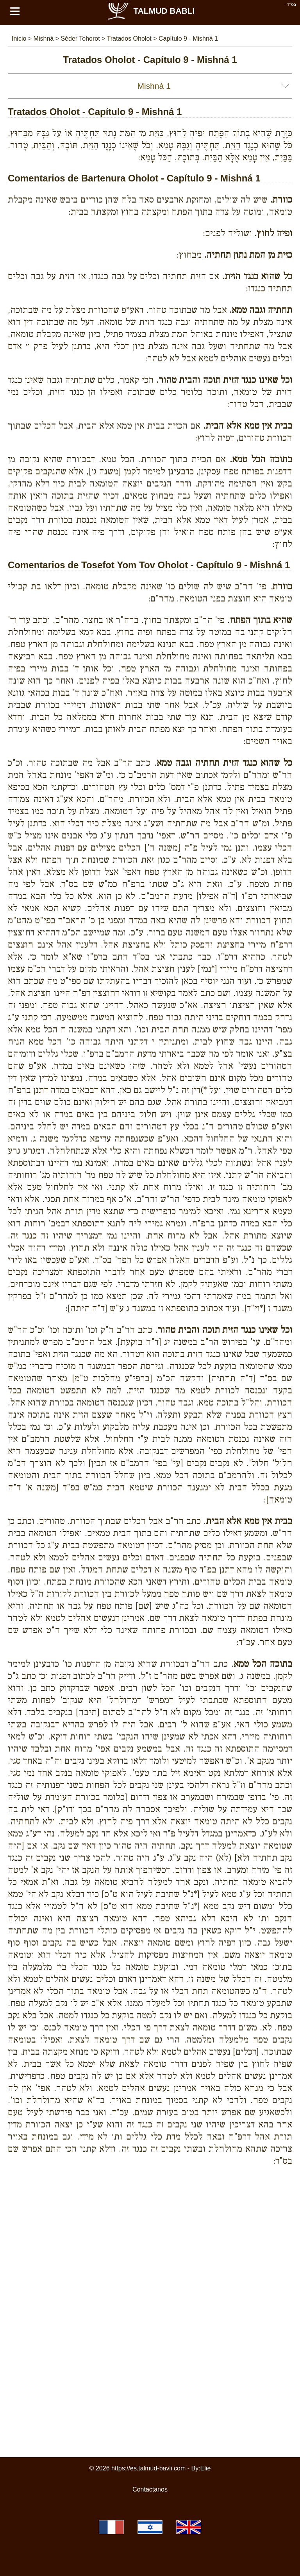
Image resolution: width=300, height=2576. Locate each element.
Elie (205, 2468)
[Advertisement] (150, 2208)
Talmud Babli (151, 10)
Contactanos (150, 2489)
